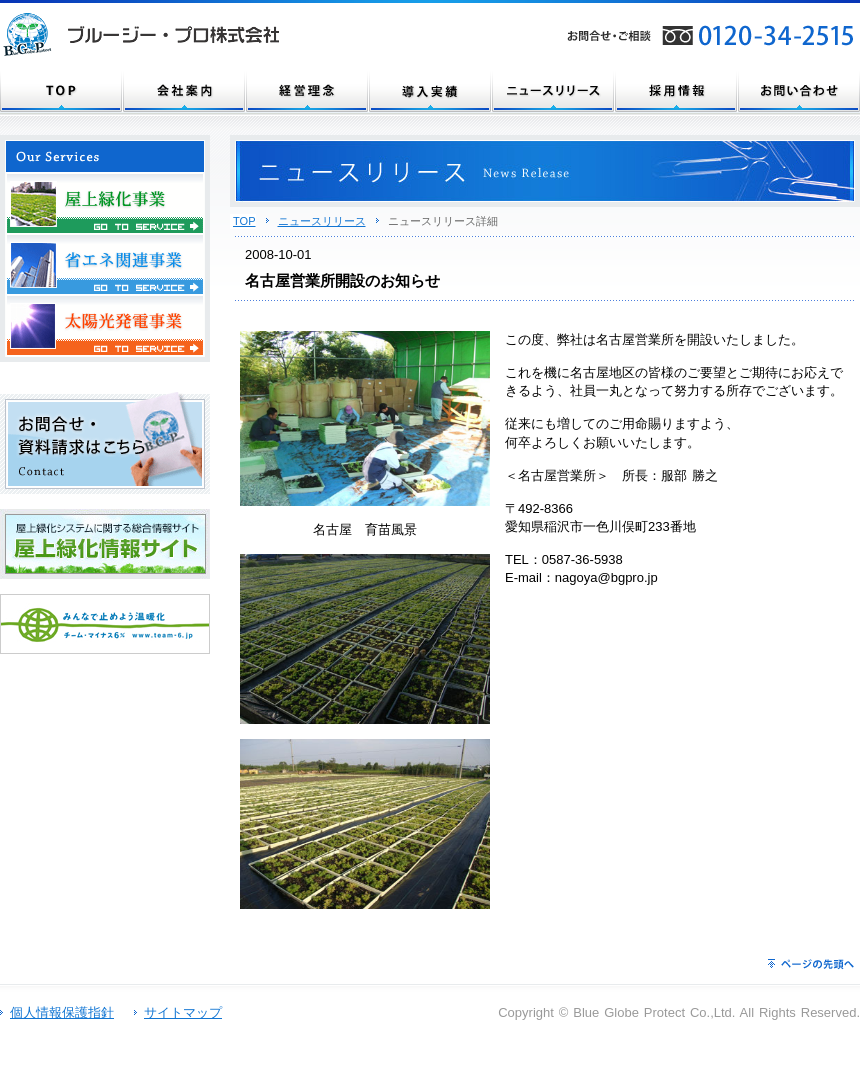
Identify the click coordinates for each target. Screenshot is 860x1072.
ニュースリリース (322, 221)
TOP (244, 221)
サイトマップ (183, 1012)
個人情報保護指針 (62, 1012)
